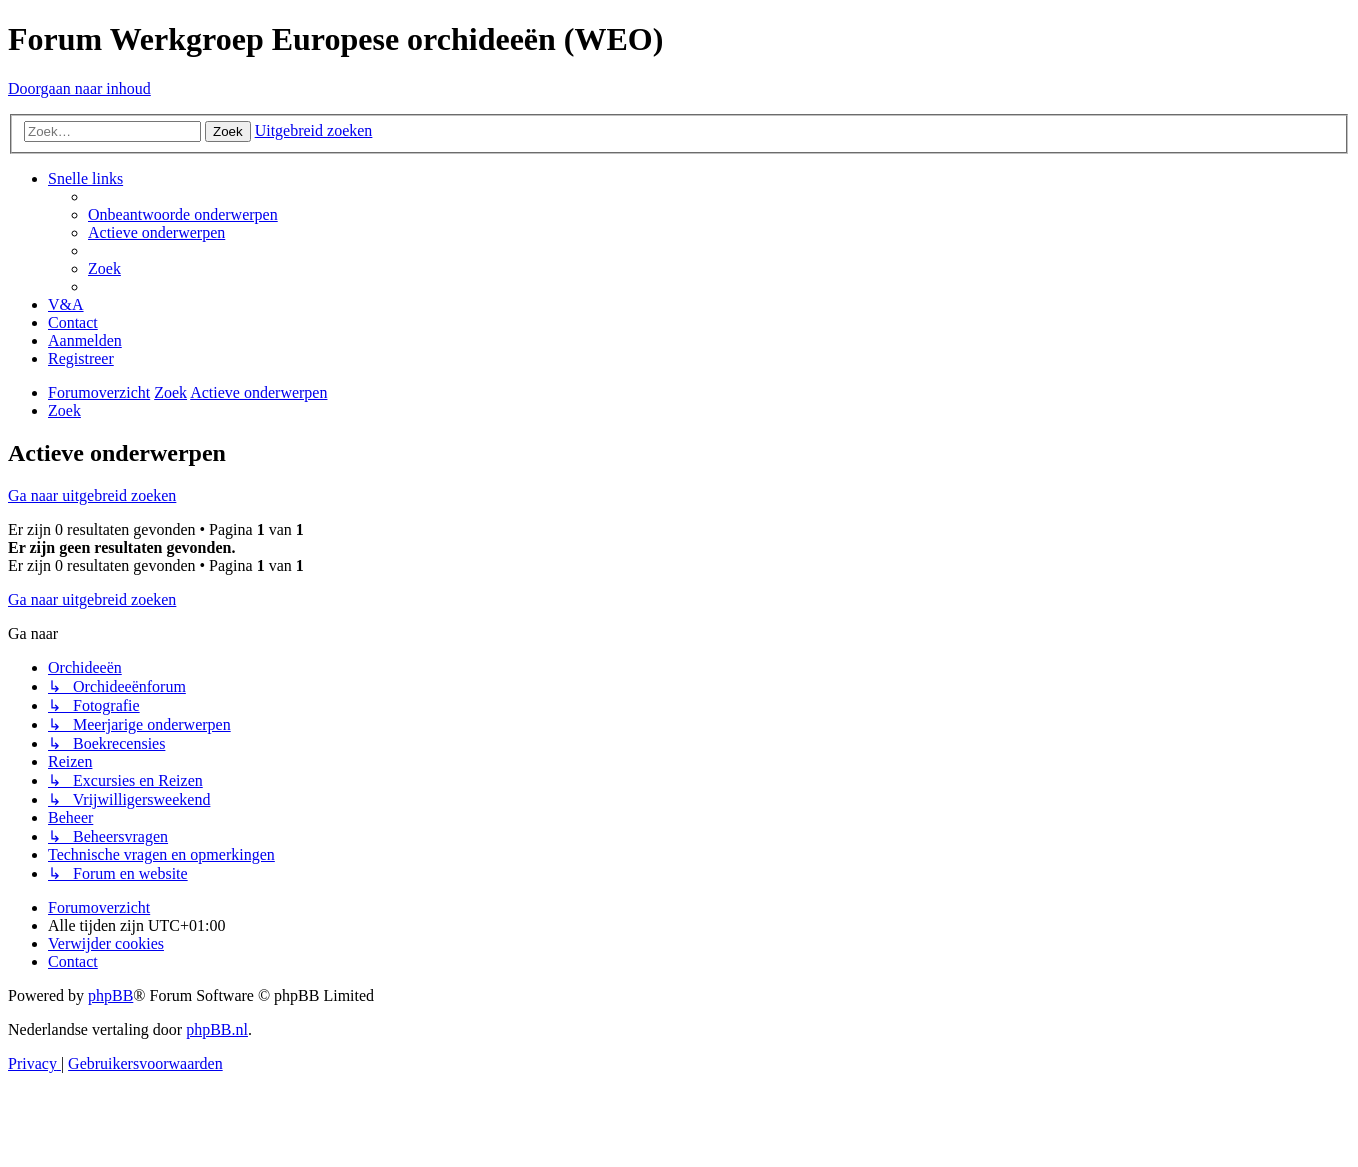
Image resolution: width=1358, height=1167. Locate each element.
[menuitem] (183, 214)
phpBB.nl (217, 1029)
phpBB (110, 995)
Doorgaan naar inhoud (79, 88)
